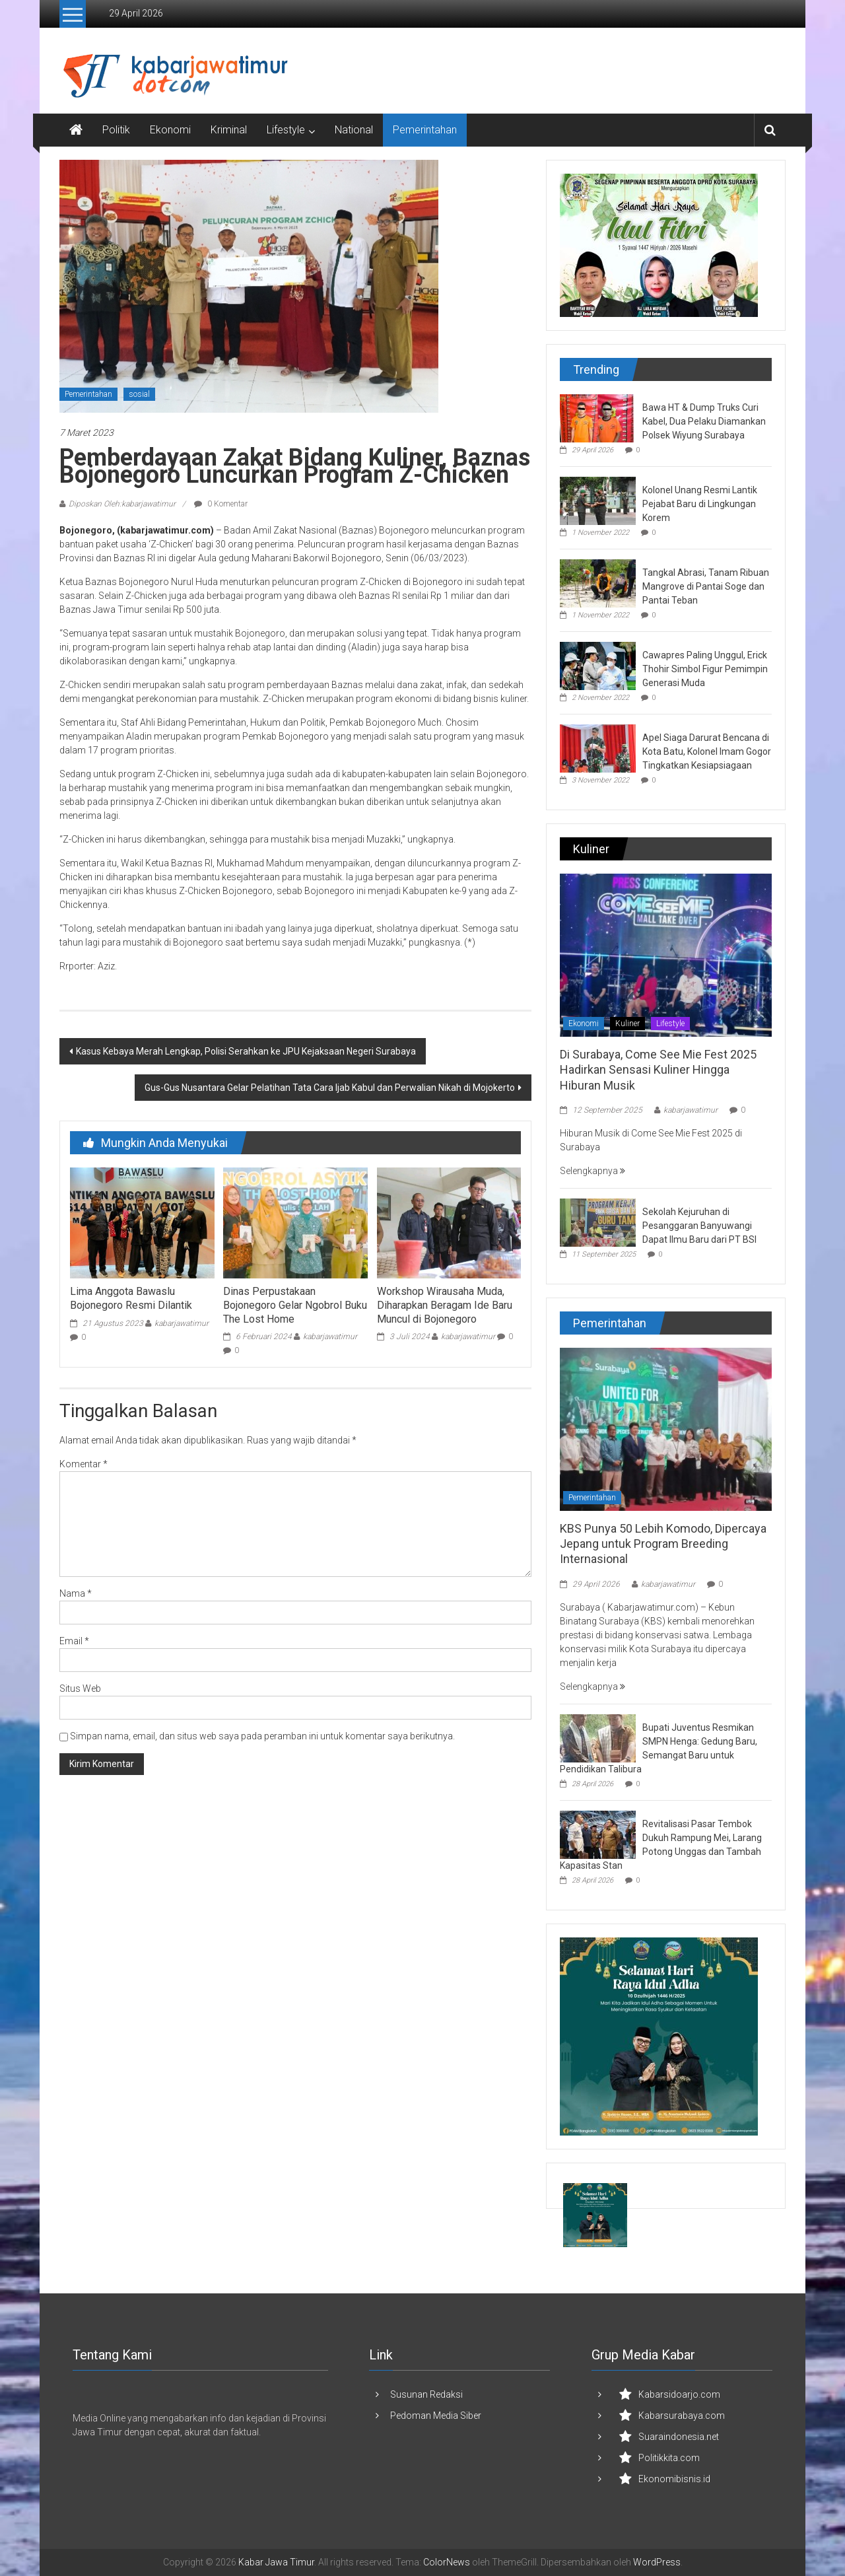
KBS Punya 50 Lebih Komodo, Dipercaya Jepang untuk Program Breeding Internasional (663, 1543)
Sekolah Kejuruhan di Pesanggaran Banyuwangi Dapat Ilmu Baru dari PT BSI (699, 1225)
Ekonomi (170, 129)
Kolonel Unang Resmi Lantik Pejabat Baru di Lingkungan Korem (699, 504)
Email (74, 1641)
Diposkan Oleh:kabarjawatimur (122, 503)
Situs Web (80, 1688)
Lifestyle (286, 129)
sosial (139, 394)
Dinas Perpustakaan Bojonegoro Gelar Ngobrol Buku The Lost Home (295, 1305)
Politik (116, 129)
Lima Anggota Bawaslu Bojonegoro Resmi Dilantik (131, 1298)
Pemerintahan (425, 129)
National (354, 129)
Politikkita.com (669, 2458)
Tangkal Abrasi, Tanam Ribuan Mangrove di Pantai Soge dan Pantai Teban (705, 586)
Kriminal (229, 129)
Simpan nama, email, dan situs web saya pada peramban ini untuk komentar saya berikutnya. (262, 1736)
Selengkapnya (592, 1171)
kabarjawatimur (181, 1323)
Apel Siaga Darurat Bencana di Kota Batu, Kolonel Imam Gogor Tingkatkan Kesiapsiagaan (706, 751)
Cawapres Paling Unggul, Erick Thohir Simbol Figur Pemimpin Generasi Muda (705, 669)
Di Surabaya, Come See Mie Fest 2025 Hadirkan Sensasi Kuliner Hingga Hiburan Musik (658, 1069)
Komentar (83, 1464)
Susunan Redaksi (426, 2394)
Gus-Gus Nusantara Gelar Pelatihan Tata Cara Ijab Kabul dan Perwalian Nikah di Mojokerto (330, 1087)
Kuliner (627, 1023)
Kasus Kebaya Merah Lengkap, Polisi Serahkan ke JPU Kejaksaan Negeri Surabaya (246, 1051)
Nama (75, 1593)
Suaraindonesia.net (678, 2436)
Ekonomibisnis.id (674, 2479)
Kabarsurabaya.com (681, 2415)
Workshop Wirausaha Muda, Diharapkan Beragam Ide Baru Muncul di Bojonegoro (444, 1305)
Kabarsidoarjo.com (679, 2394)
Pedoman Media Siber (435, 2415)
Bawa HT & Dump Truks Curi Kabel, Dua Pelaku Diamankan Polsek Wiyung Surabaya (704, 421)
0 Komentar (221, 503)
